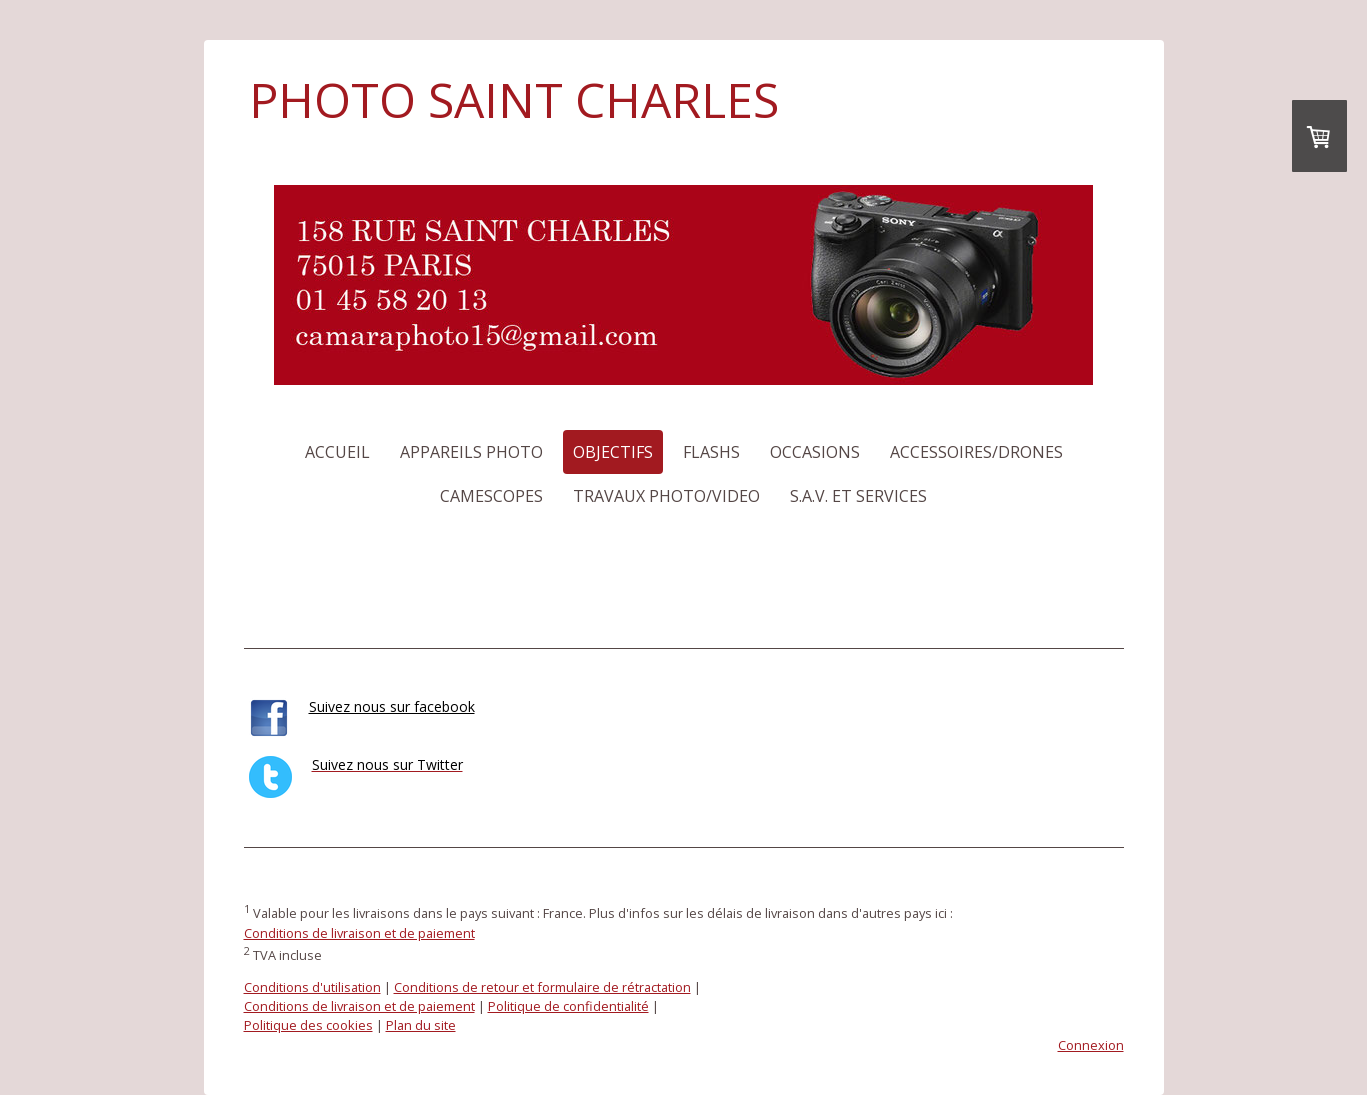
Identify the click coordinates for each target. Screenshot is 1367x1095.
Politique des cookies (308, 1025)
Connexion (1091, 1045)
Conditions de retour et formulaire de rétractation (542, 987)
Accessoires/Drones (976, 452)
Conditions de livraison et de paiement (359, 933)
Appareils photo (471, 452)
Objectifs (613, 452)
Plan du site (421, 1025)
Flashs (711, 452)
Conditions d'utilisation (312, 987)
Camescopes (491, 496)
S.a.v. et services (858, 496)
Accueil (337, 452)
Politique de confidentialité (568, 1006)
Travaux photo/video (666, 496)
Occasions (815, 452)
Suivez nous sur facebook (392, 706)
